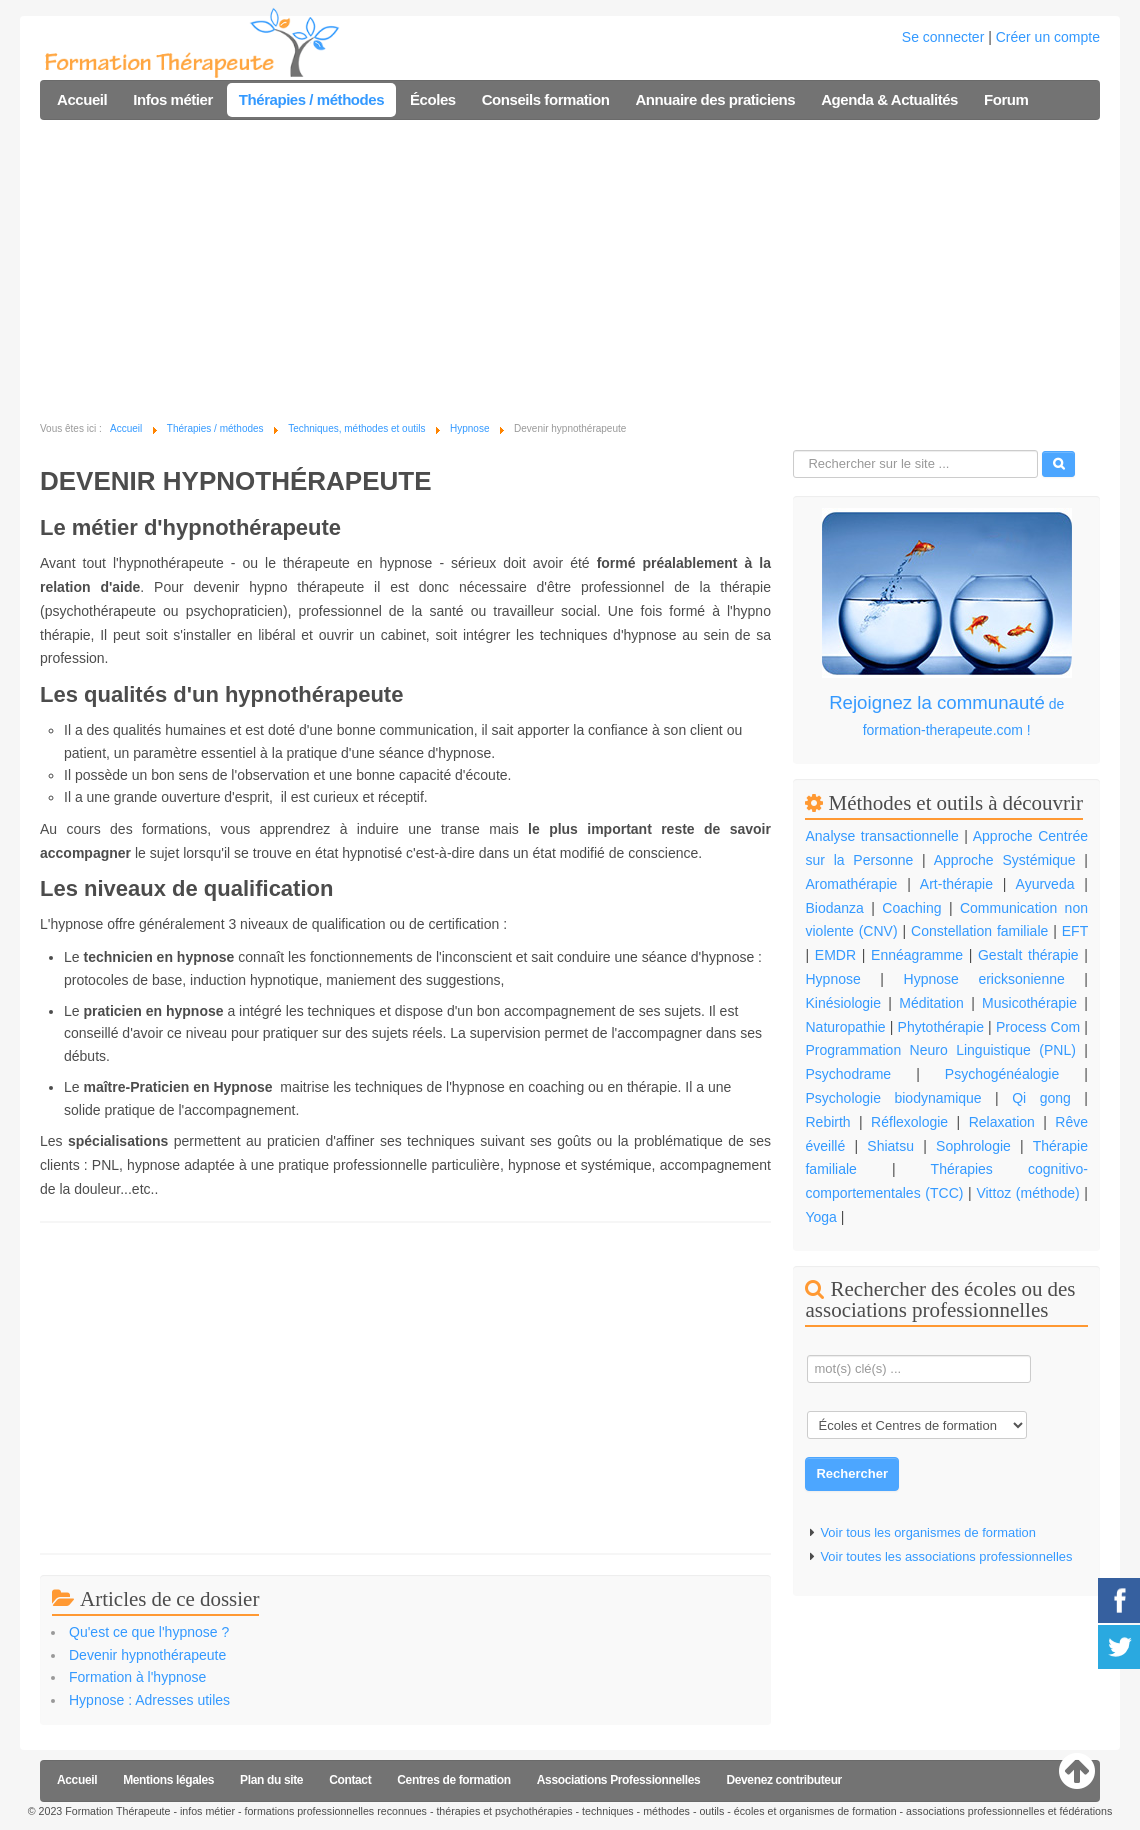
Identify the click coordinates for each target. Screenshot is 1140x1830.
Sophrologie (973, 1146)
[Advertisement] (570, 270)
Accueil (82, 99)
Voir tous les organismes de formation (927, 1532)
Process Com (1038, 1027)
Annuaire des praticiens (715, 99)
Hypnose (832, 979)
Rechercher (852, 1473)
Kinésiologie (843, 1003)
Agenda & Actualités (889, 99)
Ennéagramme (917, 955)
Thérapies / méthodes (311, 99)
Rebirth (827, 1122)
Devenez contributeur (784, 1780)
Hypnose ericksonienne (984, 979)
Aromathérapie (851, 884)
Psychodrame (848, 1074)
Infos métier (173, 99)
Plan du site (271, 1780)
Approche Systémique (1005, 860)
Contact (350, 1780)
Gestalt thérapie (1028, 955)
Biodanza (834, 908)
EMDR (835, 955)
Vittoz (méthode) (1027, 1193)
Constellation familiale (979, 931)
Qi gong (1048, 1098)
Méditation (931, 1003)
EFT (1075, 931)
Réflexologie (909, 1122)
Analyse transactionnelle (881, 836)
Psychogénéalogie (1002, 1074)
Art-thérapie (956, 884)
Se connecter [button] (943, 37)
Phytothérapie (941, 1027)
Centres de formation (454, 1780)
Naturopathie (845, 1027)
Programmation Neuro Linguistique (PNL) (940, 1050)
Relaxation (1002, 1122)
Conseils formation (546, 99)
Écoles (433, 99)
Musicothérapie (1029, 1003)
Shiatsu (890, 1146)
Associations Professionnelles (619, 1780)
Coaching (911, 908)
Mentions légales (168, 1780)
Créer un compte (1048, 37)
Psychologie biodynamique (893, 1098)
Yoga (820, 1217)
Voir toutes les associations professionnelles (946, 1556)
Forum (1006, 99)
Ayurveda (1045, 884)
